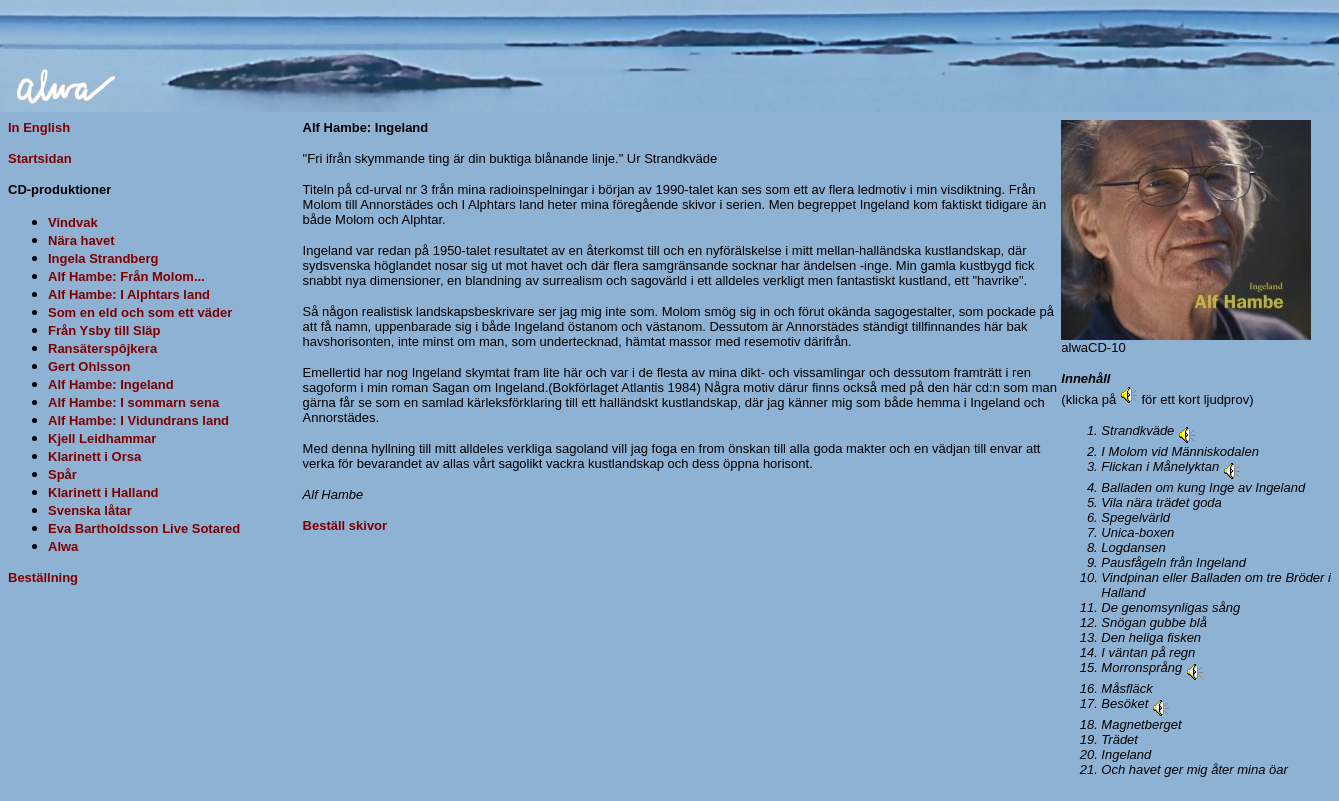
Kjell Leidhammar (102, 438)
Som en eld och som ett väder (140, 312)
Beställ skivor (345, 525)
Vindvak (73, 222)
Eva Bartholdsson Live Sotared (144, 528)
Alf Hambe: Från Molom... (126, 276)
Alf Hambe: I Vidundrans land (138, 420)
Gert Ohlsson (89, 366)
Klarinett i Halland (103, 492)
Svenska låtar (90, 510)
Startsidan (40, 158)
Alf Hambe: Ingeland (111, 384)
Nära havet (81, 240)
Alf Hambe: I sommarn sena (133, 402)
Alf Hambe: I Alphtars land (129, 294)
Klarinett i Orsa (94, 456)
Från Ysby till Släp (104, 330)
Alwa (63, 546)
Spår (62, 474)
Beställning (43, 577)
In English (39, 127)
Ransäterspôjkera (102, 348)
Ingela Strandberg (103, 258)
